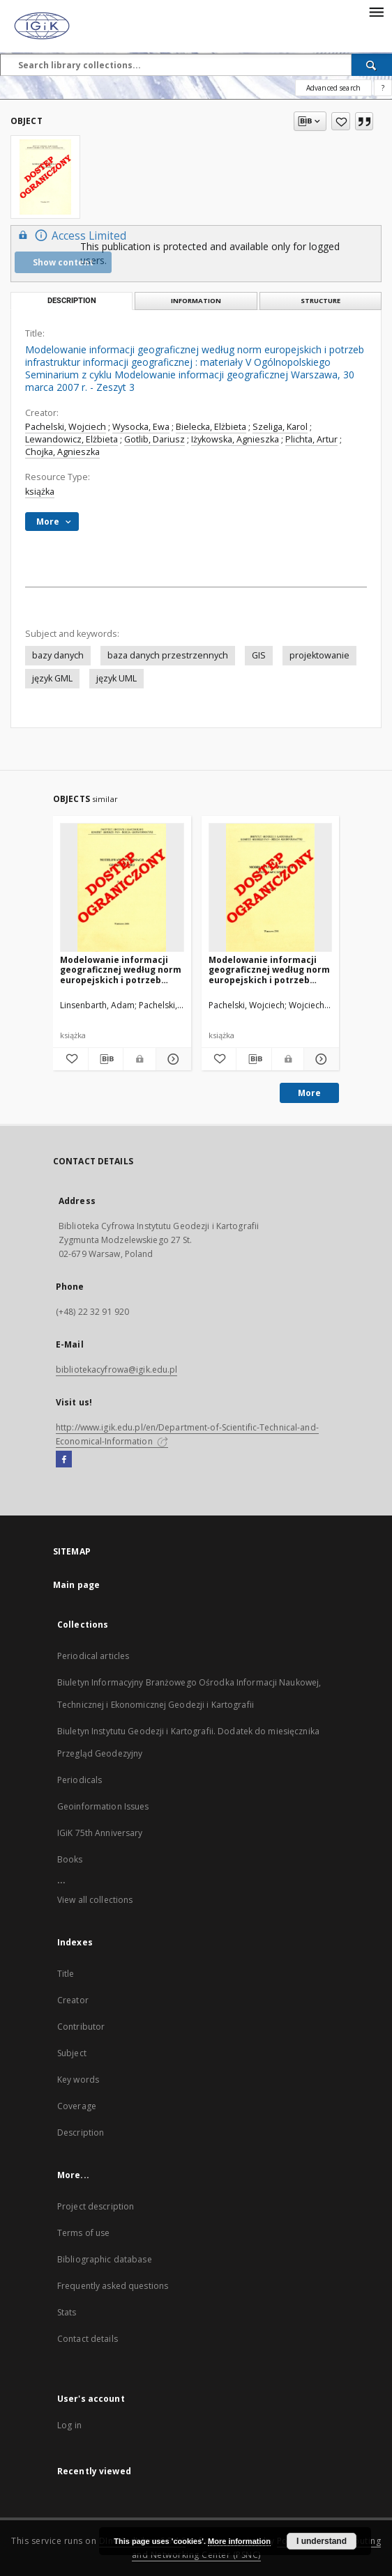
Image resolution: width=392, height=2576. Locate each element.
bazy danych (58, 655)
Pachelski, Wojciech (65, 427)
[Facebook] (64, 1459)
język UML (116, 678)
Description (80, 2132)
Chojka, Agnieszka (62, 452)
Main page (76, 1585)
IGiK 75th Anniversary (100, 1833)
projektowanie (319, 655)
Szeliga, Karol (280, 427)
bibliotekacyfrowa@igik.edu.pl (116, 1369)
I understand (321, 2541)
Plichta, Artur (311, 439)
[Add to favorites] (340, 121)
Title (66, 1974)
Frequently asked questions (112, 2286)
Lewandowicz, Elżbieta (71, 439)
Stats (67, 2312)
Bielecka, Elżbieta (211, 427)
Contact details (87, 2339)
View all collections (95, 1900)
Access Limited (70, 235)
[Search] (372, 65)
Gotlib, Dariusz (154, 439)
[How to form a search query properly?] (383, 87)
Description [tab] (71, 300)
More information (239, 2541)
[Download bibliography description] (106, 1059)
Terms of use (83, 2233)
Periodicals (79, 1780)
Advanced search (333, 88)
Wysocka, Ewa (140, 427)
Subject (71, 2053)
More (309, 1093)
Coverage (76, 2106)
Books (70, 1859)
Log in (69, 2425)
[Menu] (376, 11)
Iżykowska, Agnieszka (235, 439)
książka (39, 492)
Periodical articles (93, 1656)
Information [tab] (196, 300)
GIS (259, 655)
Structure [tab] (320, 300)
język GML (52, 678)
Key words (78, 2079)
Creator (73, 2000)
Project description (95, 2206)
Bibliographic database (104, 2259)
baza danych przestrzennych (167, 655)
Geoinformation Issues (103, 1806)
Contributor (81, 2027)
